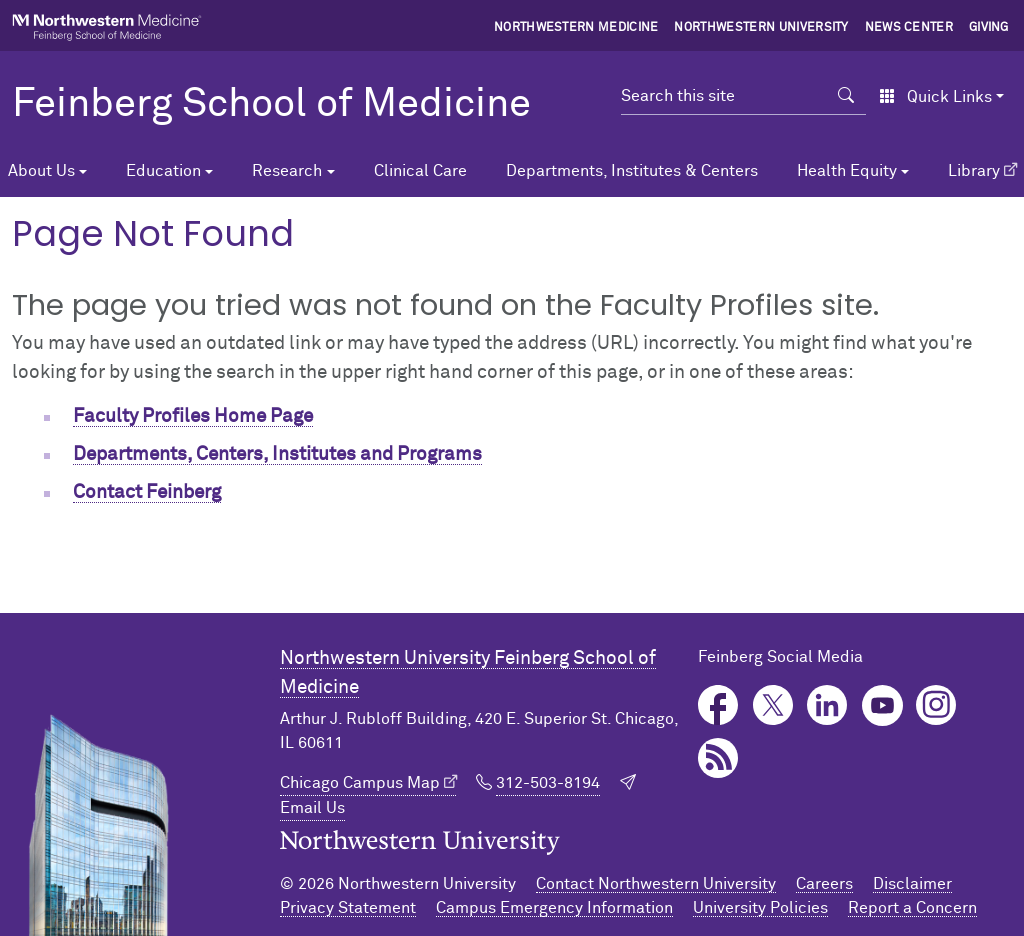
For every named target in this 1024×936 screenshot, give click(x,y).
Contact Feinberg (147, 492)
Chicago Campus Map (360, 783)
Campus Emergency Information (554, 908)
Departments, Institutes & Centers (632, 171)
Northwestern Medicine (576, 28)
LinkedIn (827, 705)
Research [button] (287, 171)
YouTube (882, 705)
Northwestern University (761, 28)
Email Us (312, 808)
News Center (909, 28)
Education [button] (163, 171)
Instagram (936, 705)
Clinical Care (420, 171)
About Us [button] (41, 171)
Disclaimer (912, 884)
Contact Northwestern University (656, 884)
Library (974, 171)
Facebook (718, 705)
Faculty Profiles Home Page (193, 416)
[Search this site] (723, 96)
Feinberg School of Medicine (271, 105)
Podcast (718, 758)
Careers (824, 884)
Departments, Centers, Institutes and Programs (277, 454)
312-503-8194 (548, 783)
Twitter (773, 705)
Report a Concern (912, 908)
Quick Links (935, 97)
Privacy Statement (348, 908)
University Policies (760, 908)
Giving (989, 28)
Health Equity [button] (847, 171)
